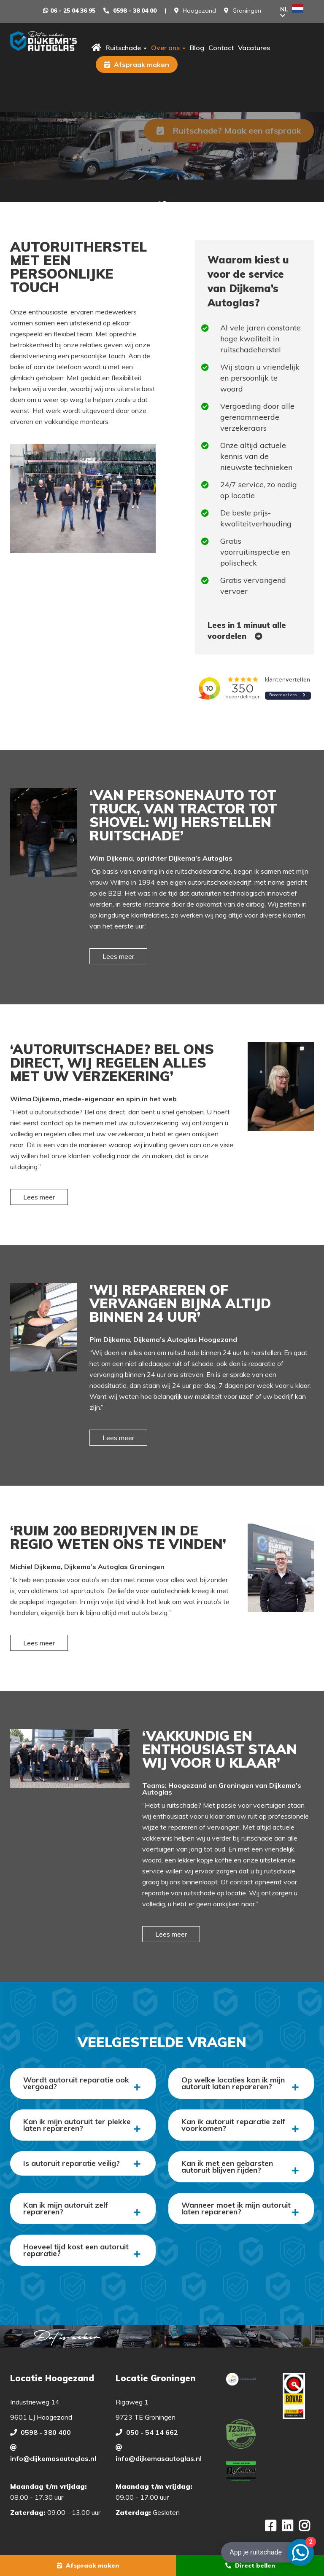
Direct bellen (250, 2565)
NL (291, 11)
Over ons (168, 47)
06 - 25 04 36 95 (72, 10)
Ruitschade (126, 47)
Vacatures (254, 47)
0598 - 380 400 (46, 2432)
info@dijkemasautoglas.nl (53, 2458)
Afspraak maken (136, 64)
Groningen (246, 10)
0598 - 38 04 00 (135, 10)
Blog (197, 47)
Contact (221, 47)
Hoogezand (199, 10)
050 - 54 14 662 (152, 2432)
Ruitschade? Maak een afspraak (229, 130)
